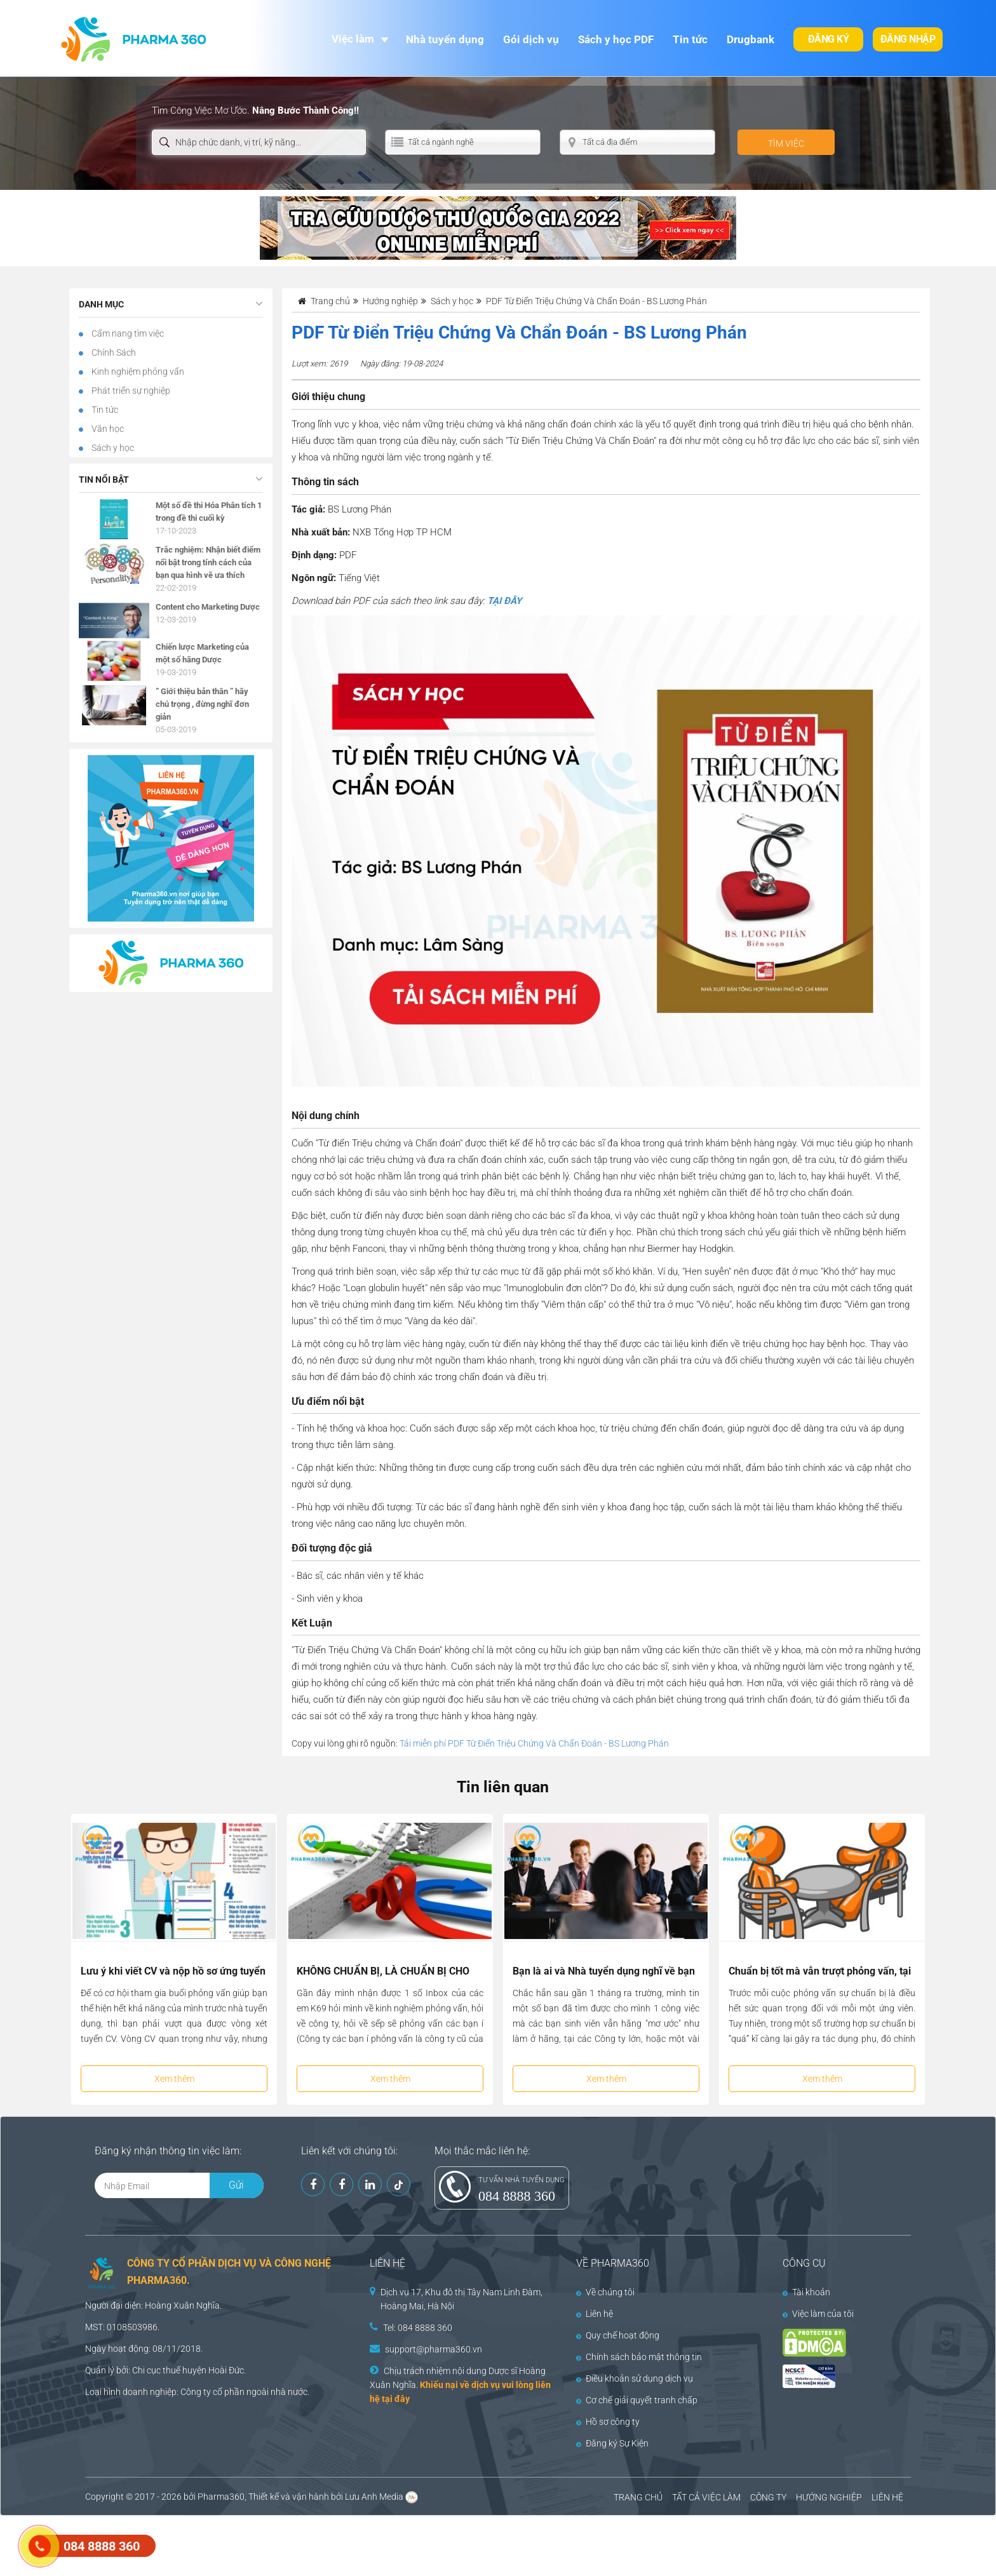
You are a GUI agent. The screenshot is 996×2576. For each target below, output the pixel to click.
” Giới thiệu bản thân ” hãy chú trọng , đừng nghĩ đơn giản (202, 704)
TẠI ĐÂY (504, 601)
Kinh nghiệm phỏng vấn (137, 371)
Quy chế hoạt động (617, 2335)
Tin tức (690, 39)
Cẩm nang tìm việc (127, 333)
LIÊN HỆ (887, 2497)
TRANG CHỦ (638, 2497)
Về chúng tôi (605, 2292)
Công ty (195, 2392)
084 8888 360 (516, 2196)
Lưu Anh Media (374, 2497)
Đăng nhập (908, 39)
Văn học (107, 429)
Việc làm (353, 38)
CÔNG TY (768, 2497)
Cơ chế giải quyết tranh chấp (636, 2400)
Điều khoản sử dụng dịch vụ (634, 2378)
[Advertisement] (231, 2544)
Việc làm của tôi (818, 2314)
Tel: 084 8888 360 (417, 2328)
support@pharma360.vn (433, 2349)
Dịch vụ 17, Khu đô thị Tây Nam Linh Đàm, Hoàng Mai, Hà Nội (461, 2299)
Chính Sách (113, 352)
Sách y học (112, 448)
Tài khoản (806, 2292)
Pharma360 (221, 2497)
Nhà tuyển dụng (445, 39)
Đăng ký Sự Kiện (612, 2443)
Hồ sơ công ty (608, 2422)
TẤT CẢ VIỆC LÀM (706, 2497)
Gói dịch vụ (531, 39)
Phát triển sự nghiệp (130, 391)
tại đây (396, 2399)
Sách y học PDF (616, 39)
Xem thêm (174, 2079)
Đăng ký (828, 39)
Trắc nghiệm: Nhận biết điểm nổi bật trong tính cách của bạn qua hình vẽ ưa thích (208, 562)
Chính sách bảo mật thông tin (639, 2357)
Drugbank (750, 39)
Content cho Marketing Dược (208, 607)
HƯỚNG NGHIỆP (829, 2497)
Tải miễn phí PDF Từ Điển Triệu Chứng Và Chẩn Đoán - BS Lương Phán (534, 1743)
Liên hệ (594, 2314)
